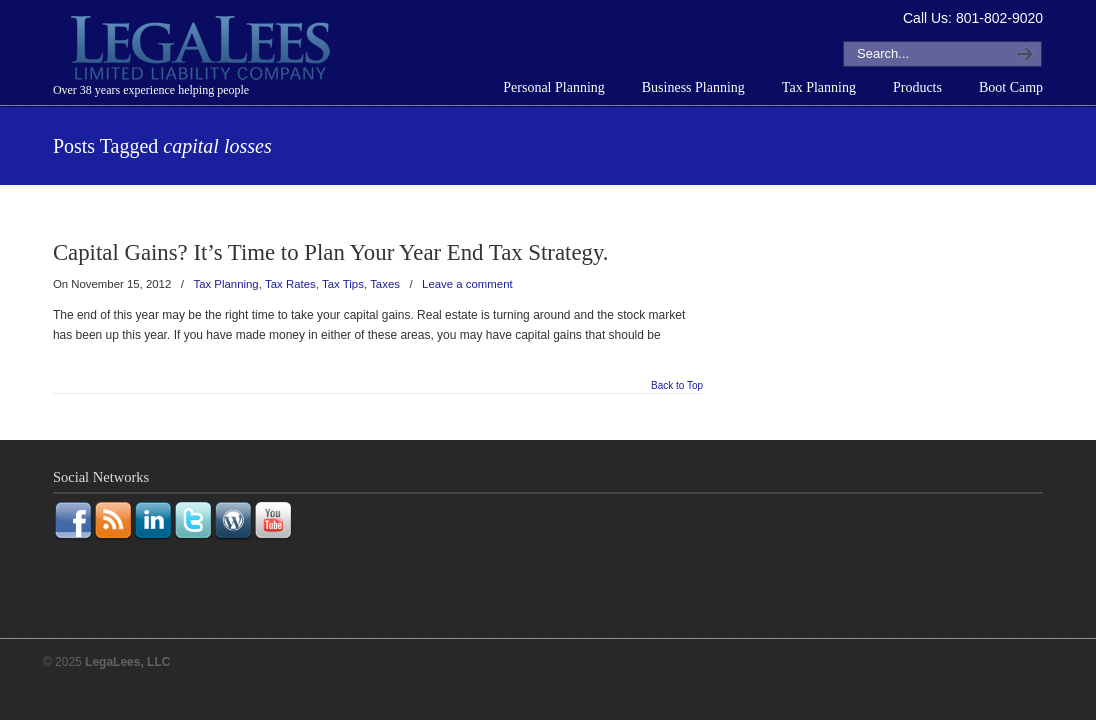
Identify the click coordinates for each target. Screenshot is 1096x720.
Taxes (385, 284)
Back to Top (677, 386)
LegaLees (203, 51)
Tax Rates (290, 284)
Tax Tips (343, 284)
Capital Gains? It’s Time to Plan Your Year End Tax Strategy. (331, 252)
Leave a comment (467, 284)
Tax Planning (225, 284)
